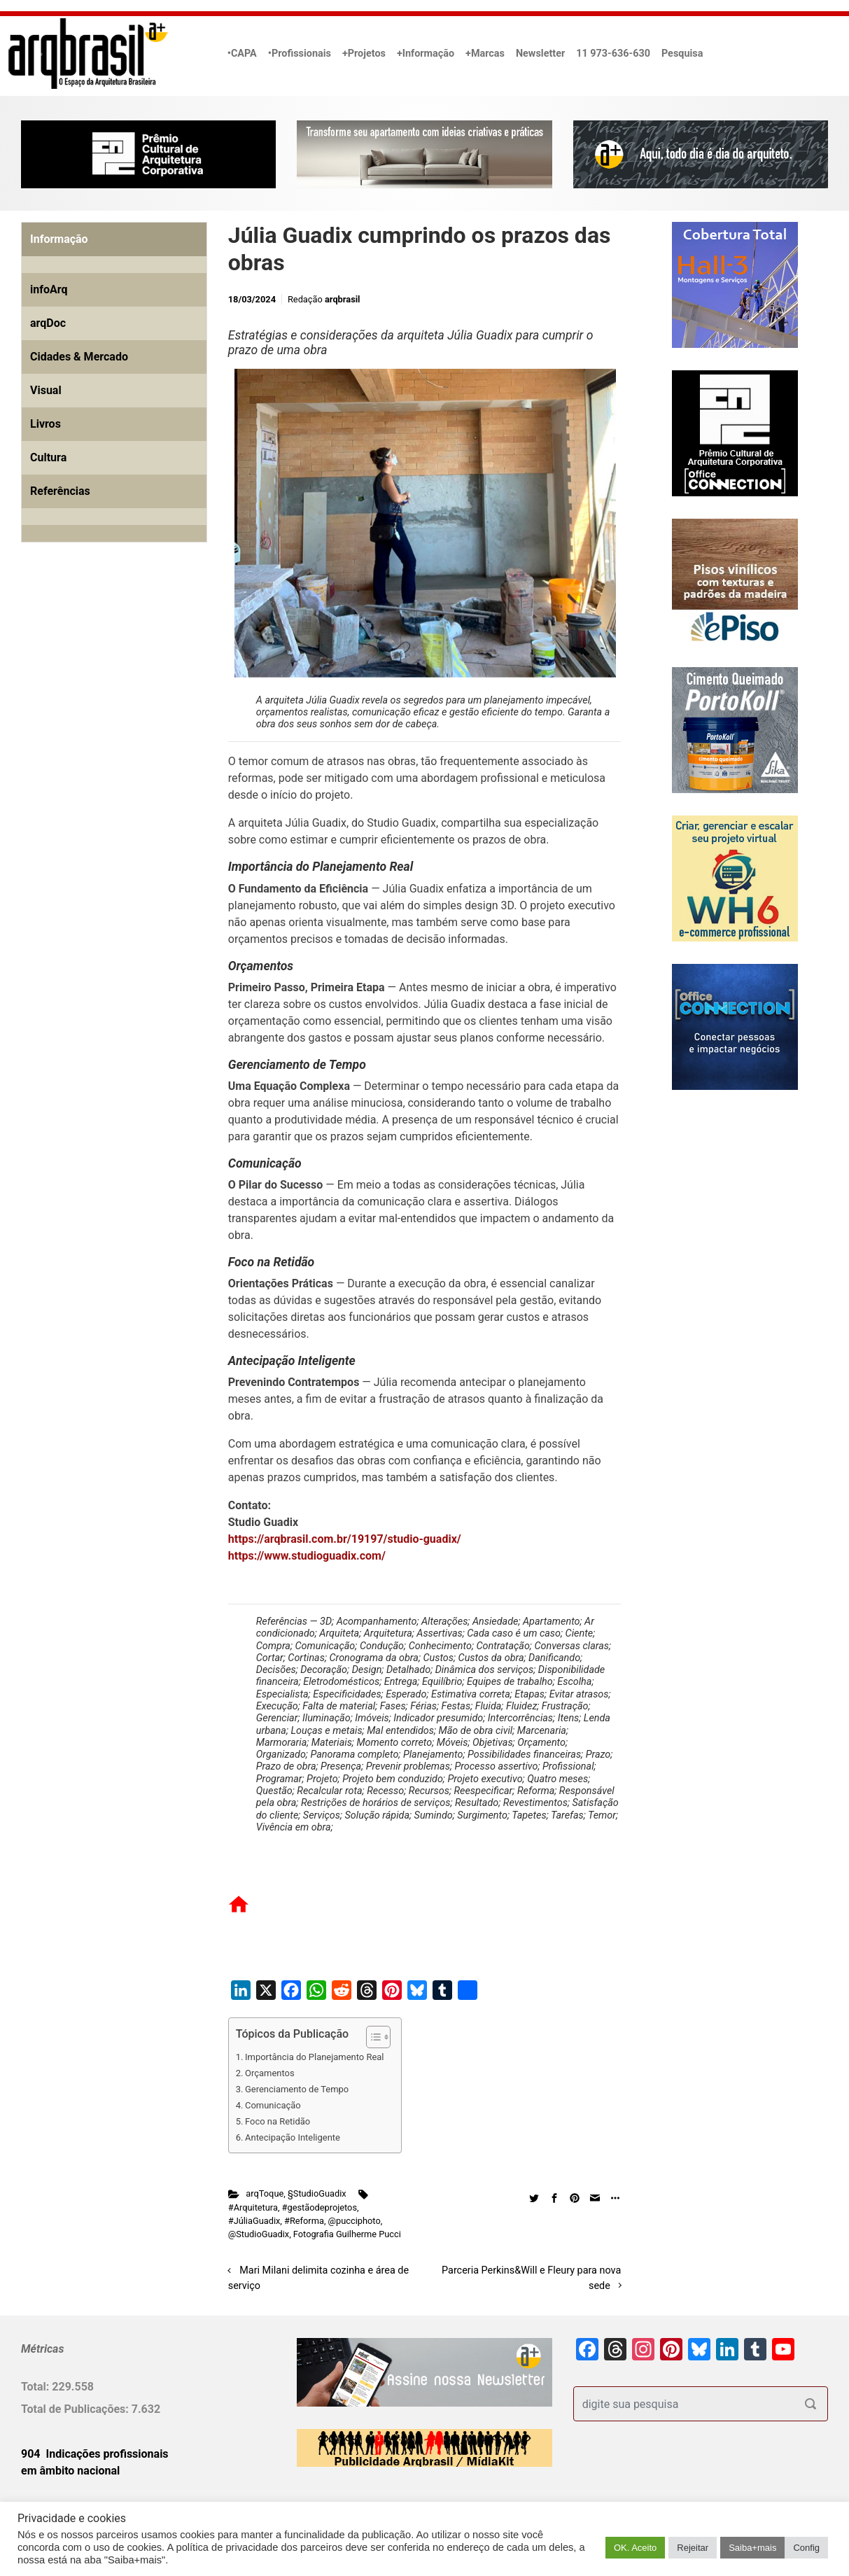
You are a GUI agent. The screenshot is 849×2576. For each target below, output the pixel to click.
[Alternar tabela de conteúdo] (371, 2037)
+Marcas (485, 53)
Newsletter (540, 53)
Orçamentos (270, 2073)
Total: (36, 2386)
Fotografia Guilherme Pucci (347, 2234)
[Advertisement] (108, 713)
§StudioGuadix (317, 2193)
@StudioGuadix (258, 2234)
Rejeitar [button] (692, 2547)
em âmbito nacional (70, 2470)
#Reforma (304, 2221)
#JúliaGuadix (254, 2221)
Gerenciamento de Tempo (297, 2089)
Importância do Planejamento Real (314, 2057)
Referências (60, 491)
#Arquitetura (253, 2207)
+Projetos (364, 53)
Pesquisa (682, 53)
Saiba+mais (752, 2547)
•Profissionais (299, 53)
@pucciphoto (354, 2221)
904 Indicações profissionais (95, 2453)
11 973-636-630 (613, 53)
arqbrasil (342, 299)
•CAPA (242, 53)
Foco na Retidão (277, 2121)
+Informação (425, 53)
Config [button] (806, 2547)
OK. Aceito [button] (635, 2547)
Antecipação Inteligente (292, 2137)
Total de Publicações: (76, 2409)
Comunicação (273, 2105)
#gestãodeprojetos (319, 2207)
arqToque (264, 2193)
